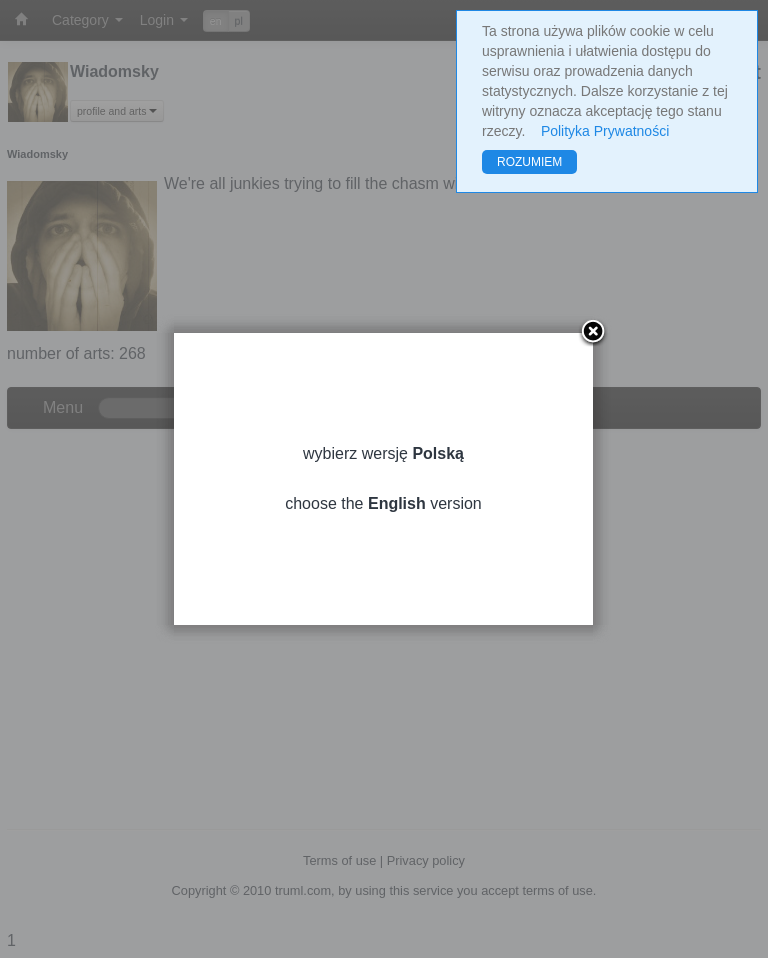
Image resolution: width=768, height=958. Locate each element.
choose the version (383, 503)
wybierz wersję (383, 453)
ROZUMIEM (529, 162)
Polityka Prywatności (605, 131)
